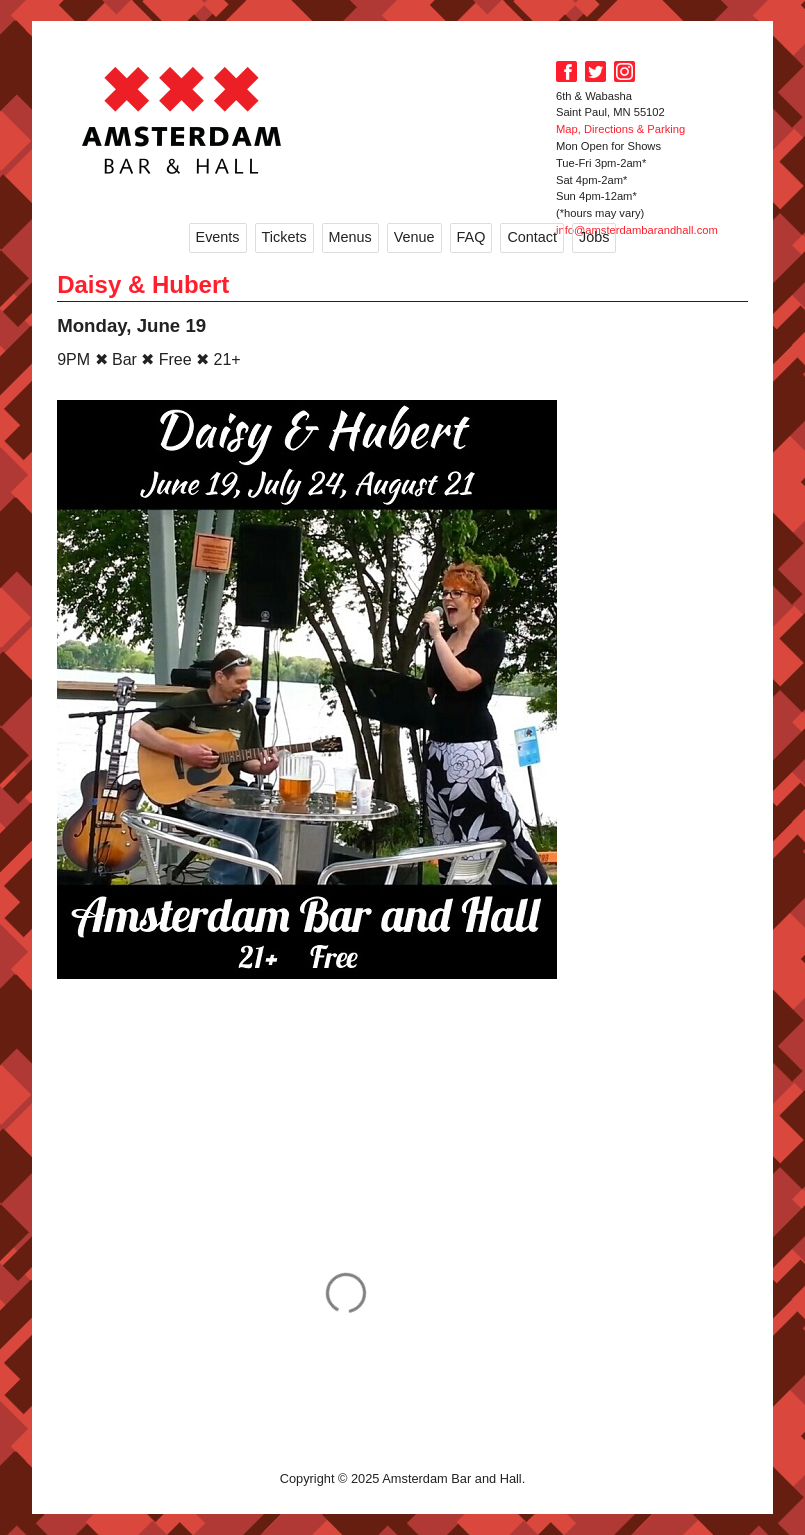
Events (218, 237)
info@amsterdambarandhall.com (637, 230)
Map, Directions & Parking (620, 129)
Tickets (284, 237)
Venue (414, 237)
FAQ (471, 237)
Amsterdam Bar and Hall (182, 120)
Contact (532, 237)
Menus (350, 237)
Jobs (594, 237)
